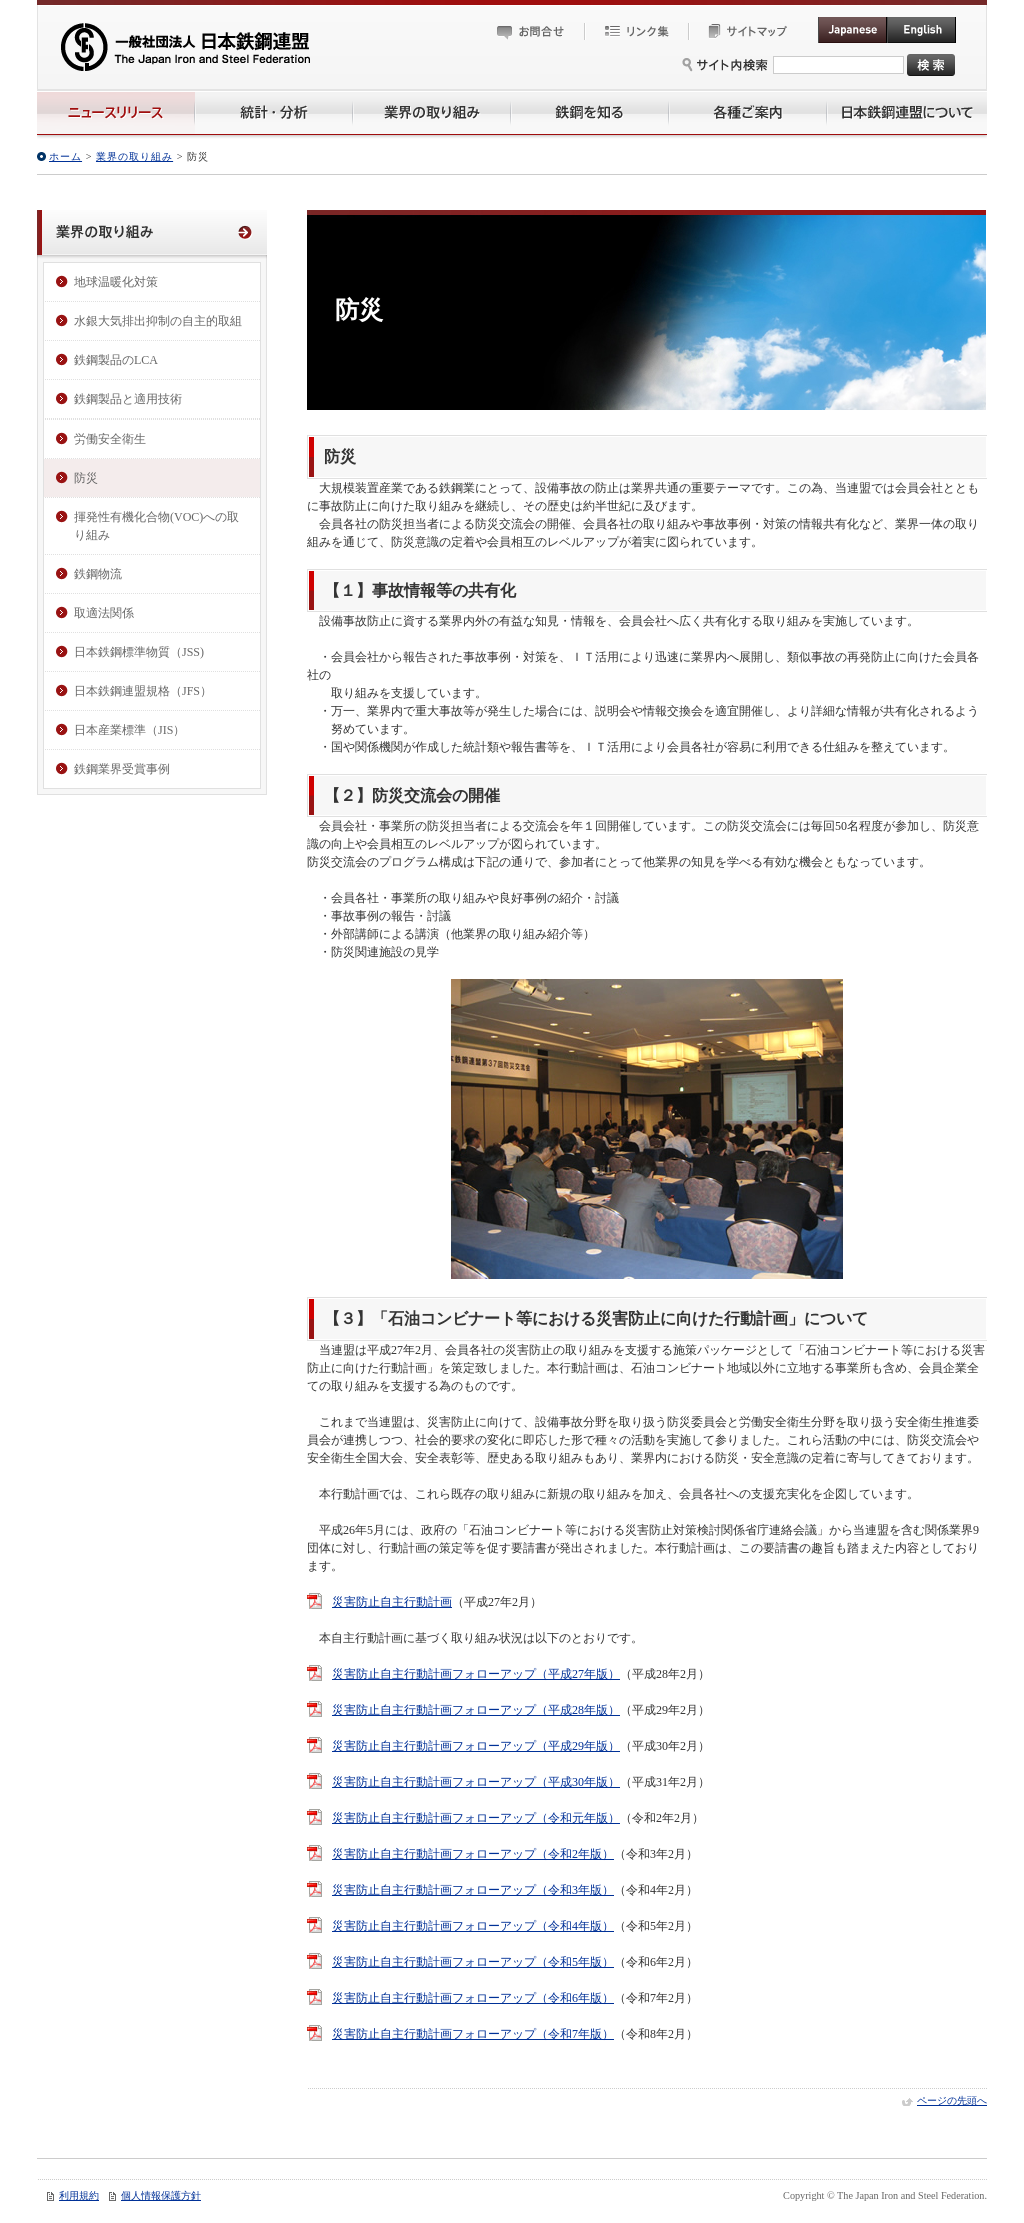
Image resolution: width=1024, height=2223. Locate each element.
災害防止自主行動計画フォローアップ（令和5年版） (473, 1962)
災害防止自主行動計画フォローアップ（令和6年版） (473, 1998)
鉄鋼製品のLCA (116, 360)
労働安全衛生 (110, 439)
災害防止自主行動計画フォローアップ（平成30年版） (476, 1782)
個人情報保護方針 (161, 2195)
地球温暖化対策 (116, 282)
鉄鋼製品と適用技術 (128, 399)
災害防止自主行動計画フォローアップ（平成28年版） (476, 1710)
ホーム (65, 156)
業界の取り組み (134, 156)
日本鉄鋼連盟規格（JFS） (143, 691)
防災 (86, 478)
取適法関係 (104, 613)
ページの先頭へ (952, 2100)
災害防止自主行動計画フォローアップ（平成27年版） (476, 1674)
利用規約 (79, 2195)
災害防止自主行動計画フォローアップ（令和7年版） (473, 2034)
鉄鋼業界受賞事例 (122, 769)
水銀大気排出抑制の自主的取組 (158, 321)
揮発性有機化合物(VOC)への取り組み (156, 526)
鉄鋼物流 (98, 574)
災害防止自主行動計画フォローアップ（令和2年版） (473, 1854)
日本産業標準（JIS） (129, 730)
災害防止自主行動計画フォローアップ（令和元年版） (476, 1818)
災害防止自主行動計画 (392, 1602)
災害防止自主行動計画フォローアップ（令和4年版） (473, 1926)
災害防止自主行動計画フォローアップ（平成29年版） (476, 1746)
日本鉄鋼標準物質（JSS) (139, 652)
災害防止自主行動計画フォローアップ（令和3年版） (473, 1890)
